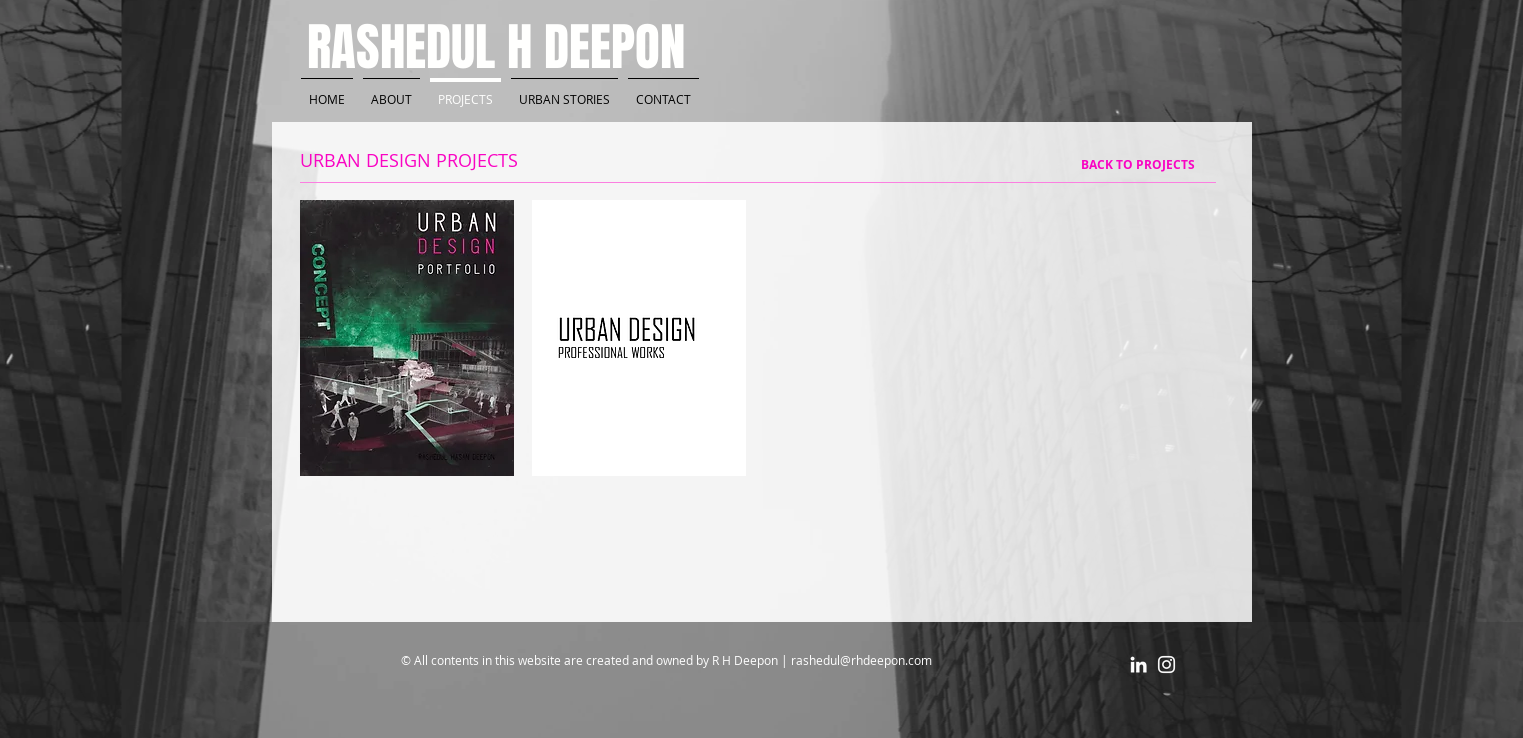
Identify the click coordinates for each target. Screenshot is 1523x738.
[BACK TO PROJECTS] (1138, 165)
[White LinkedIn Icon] (1138, 664)
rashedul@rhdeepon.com (861, 660)
